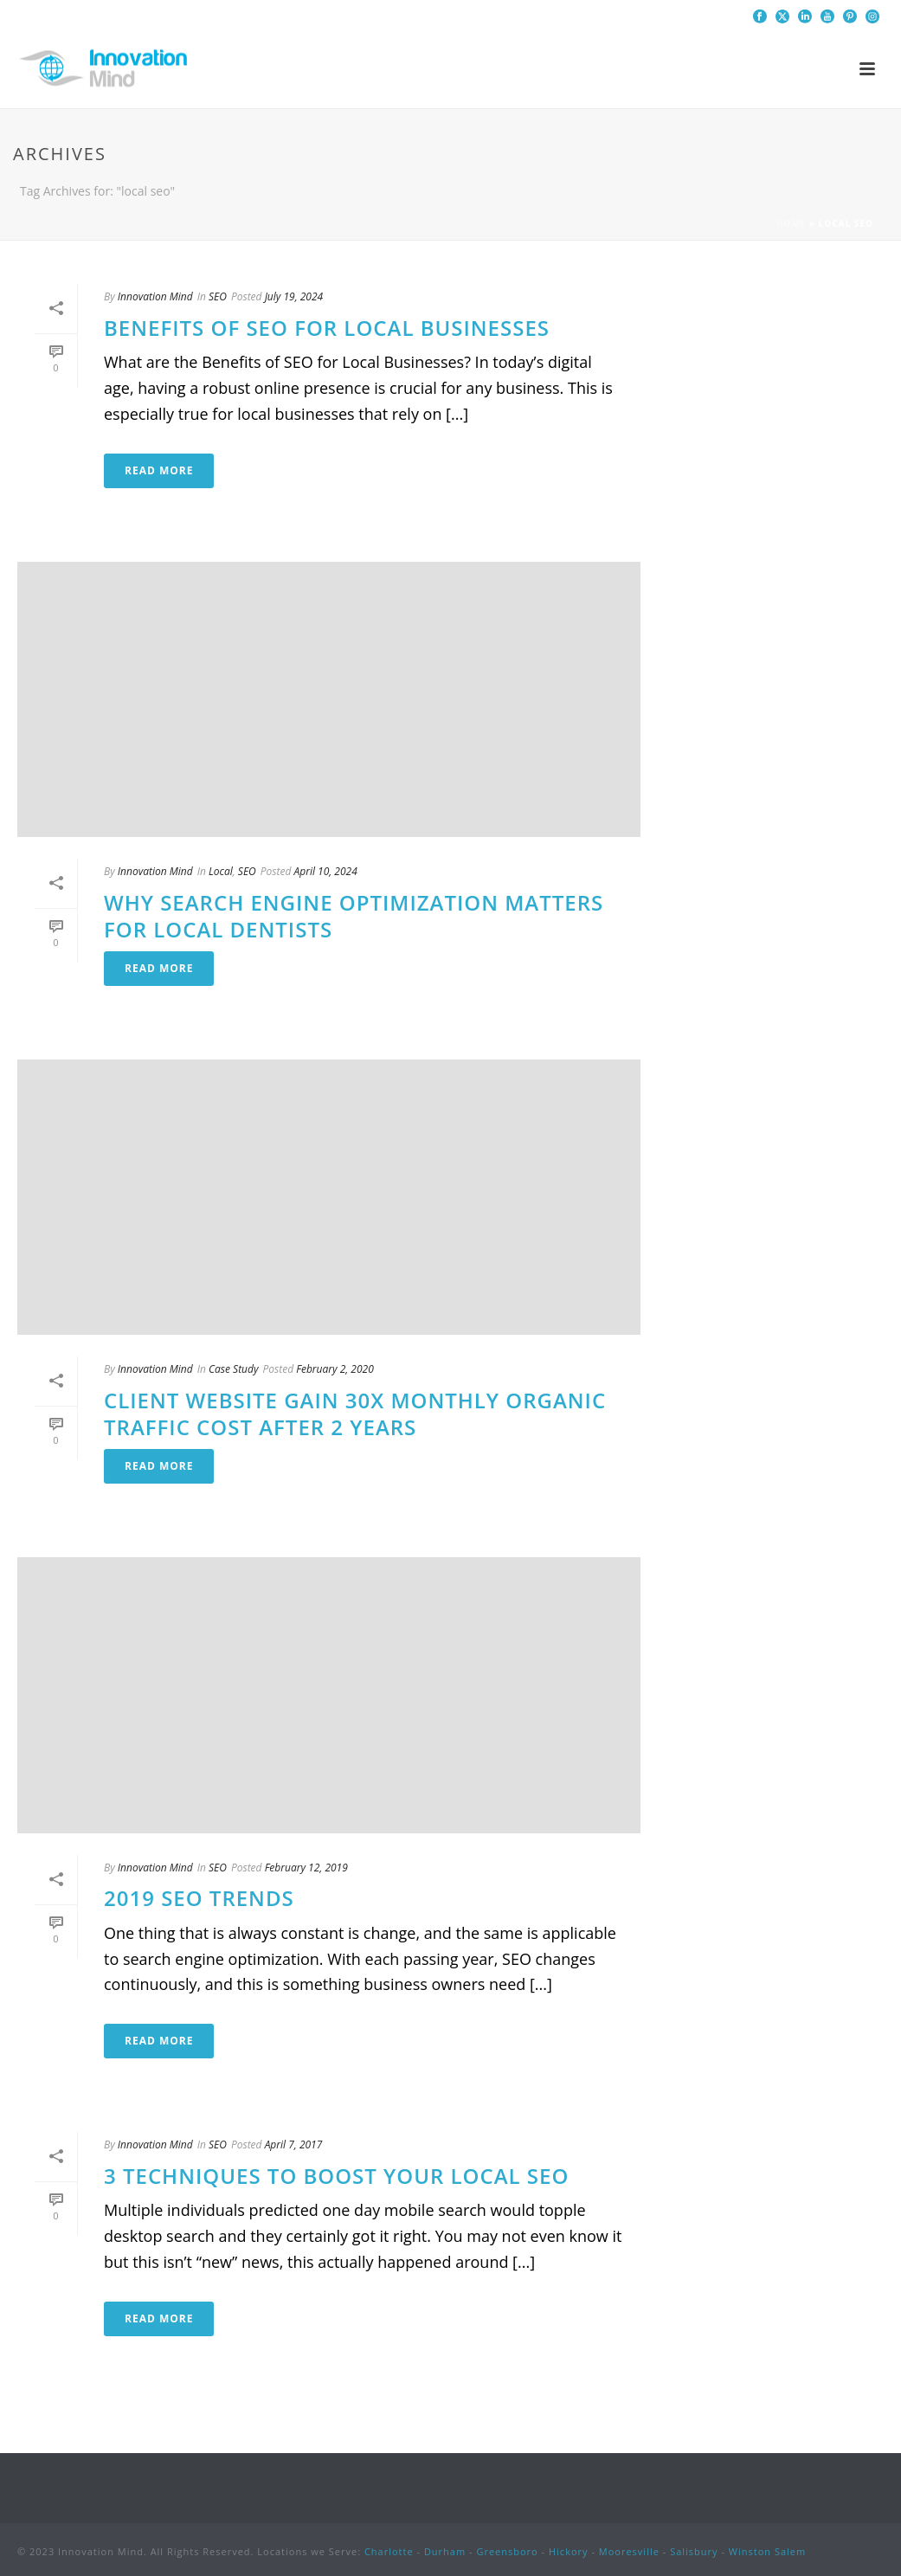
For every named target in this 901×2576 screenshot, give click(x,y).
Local (221, 871)
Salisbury (694, 2551)
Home (791, 223)
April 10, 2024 (325, 871)
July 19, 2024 (294, 296)
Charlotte (389, 2551)
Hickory (569, 2551)
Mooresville (629, 2551)
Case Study (233, 1369)
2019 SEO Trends (199, 1898)
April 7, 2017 (294, 2144)
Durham (445, 2551)
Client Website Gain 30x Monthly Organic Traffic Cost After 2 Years (355, 1413)
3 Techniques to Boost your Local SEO (336, 2175)
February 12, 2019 (306, 1867)
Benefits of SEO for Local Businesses (327, 327)
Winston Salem (767, 2551)
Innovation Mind (155, 296)
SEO (218, 296)
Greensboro (506, 2551)
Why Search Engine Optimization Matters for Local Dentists (353, 915)
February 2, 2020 (335, 1369)
